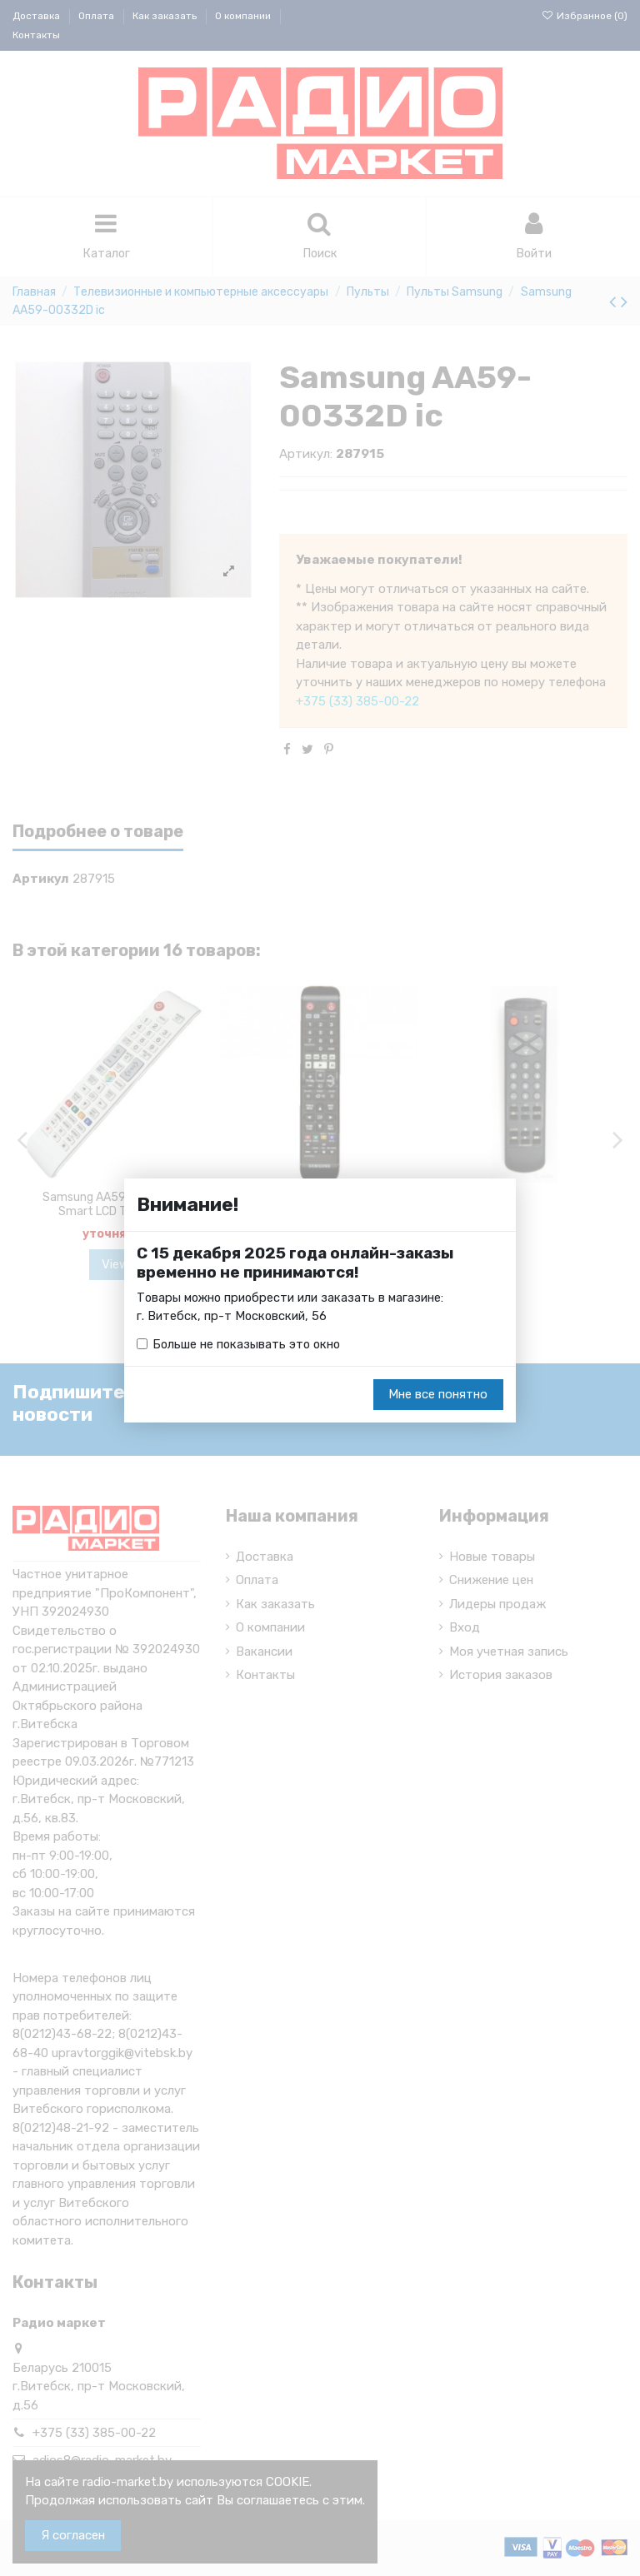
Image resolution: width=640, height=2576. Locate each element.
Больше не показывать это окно (248, 1344)
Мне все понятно (438, 1395)
